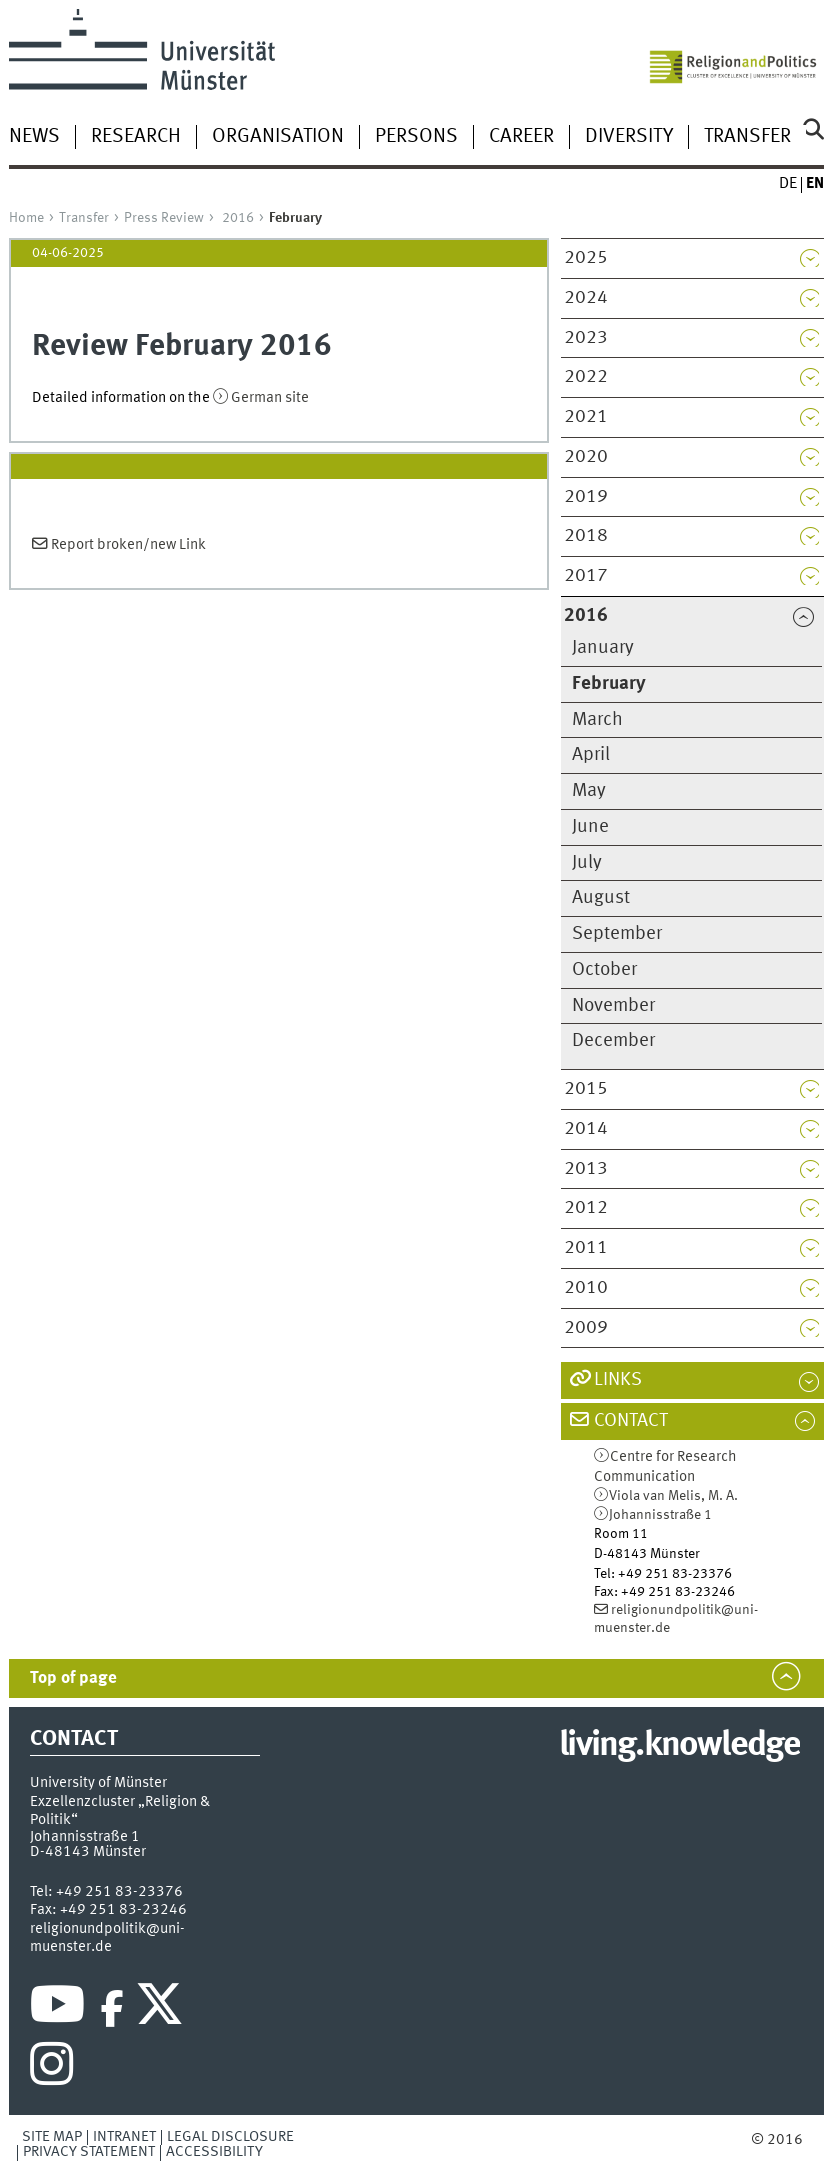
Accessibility (214, 2152)
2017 (586, 576)
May (589, 791)
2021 (586, 417)
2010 (586, 1288)
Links (618, 1380)
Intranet (124, 2137)
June (590, 827)
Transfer (747, 137)
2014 (586, 1129)
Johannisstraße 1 (660, 1515)
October (604, 970)
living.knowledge (679, 1746)
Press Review (164, 218)
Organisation (278, 137)
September (617, 934)
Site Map (52, 2137)
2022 (586, 377)
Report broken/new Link (128, 545)
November (613, 1006)
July (587, 863)
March (597, 720)
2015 (586, 1089)
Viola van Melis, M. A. (673, 1496)
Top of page (73, 1678)
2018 (586, 536)
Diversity (629, 137)
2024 (586, 298)
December (613, 1041)
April (591, 755)
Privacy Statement (89, 2152)
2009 (586, 1328)
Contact (631, 1421)
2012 (586, 1208)
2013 (586, 1169)
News (34, 137)
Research (136, 137)
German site (270, 398)
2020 (586, 457)
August (601, 898)
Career (521, 137)
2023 (586, 338)
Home (26, 218)
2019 (586, 497)
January (603, 648)
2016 (238, 218)
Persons (416, 137)
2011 (586, 1248)
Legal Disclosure (230, 2137)
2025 (586, 258)
